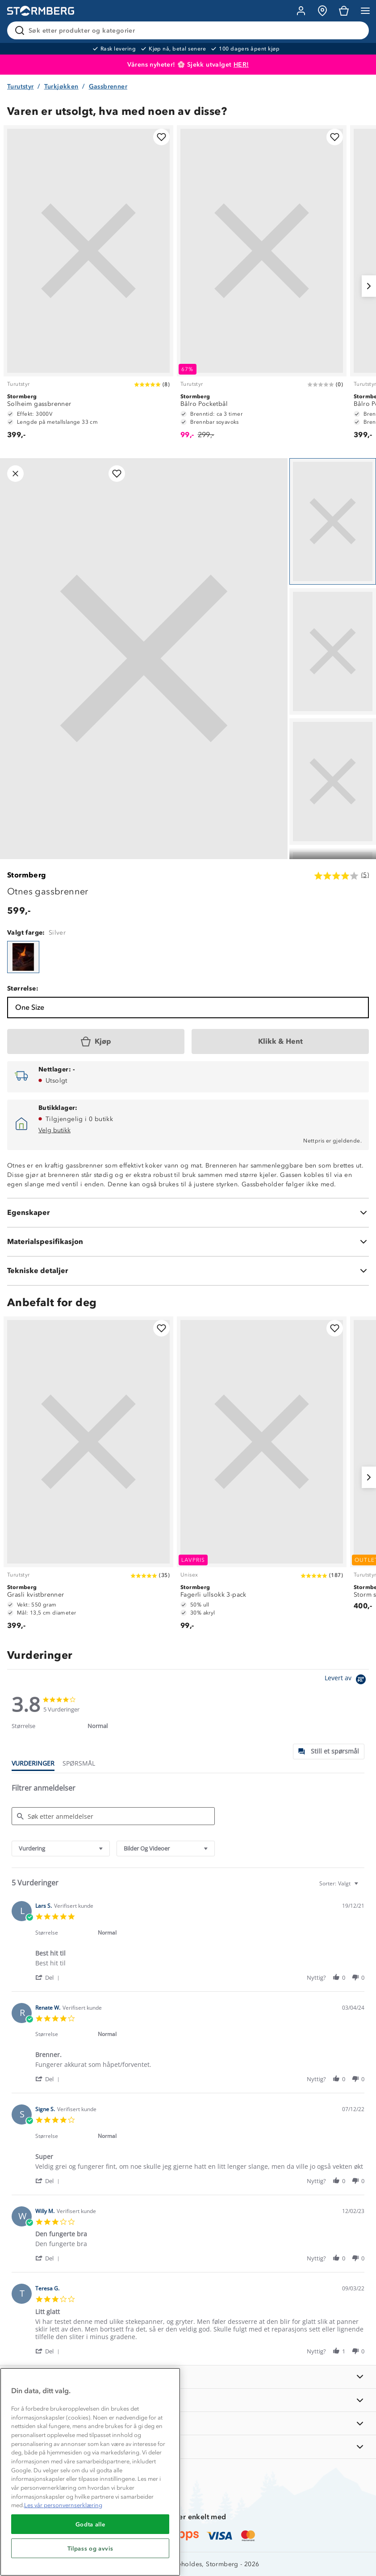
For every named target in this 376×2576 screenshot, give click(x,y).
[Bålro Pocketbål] (262, 286)
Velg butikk (54, 1130)
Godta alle (90, 2524)
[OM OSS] (188, 2400)
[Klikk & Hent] (280, 1041)
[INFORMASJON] (188, 2376)
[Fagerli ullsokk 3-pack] (262, 1477)
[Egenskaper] (188, 1212)
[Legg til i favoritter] (161, 137)
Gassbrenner (108, 86)
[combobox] (61, 1848)
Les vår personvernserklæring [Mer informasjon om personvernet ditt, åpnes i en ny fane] (63, 2505)
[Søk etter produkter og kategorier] (190, 30)
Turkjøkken (61, 86)
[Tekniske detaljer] (188, 1270)
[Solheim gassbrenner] (88, 286)
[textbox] (362, 1887)
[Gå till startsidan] (40, 11)
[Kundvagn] (344, 10)
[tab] (328, 1751)
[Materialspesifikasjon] (188, 1241)
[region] (90, 2472)
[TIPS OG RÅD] (188, 2423)
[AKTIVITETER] (188, 2446)
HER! (241, 64)
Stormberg (26, 875)
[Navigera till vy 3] (332, 781)
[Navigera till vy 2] (332, 651)
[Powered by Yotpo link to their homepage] (347, 1680)
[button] (49, 1977)
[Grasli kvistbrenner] (88, 1477)
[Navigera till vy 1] (332, 521)
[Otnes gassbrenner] (23, 957)
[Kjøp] (95, 1041)
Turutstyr (20, 86)
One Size (29, 1007)
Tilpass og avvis (90, 2548)
